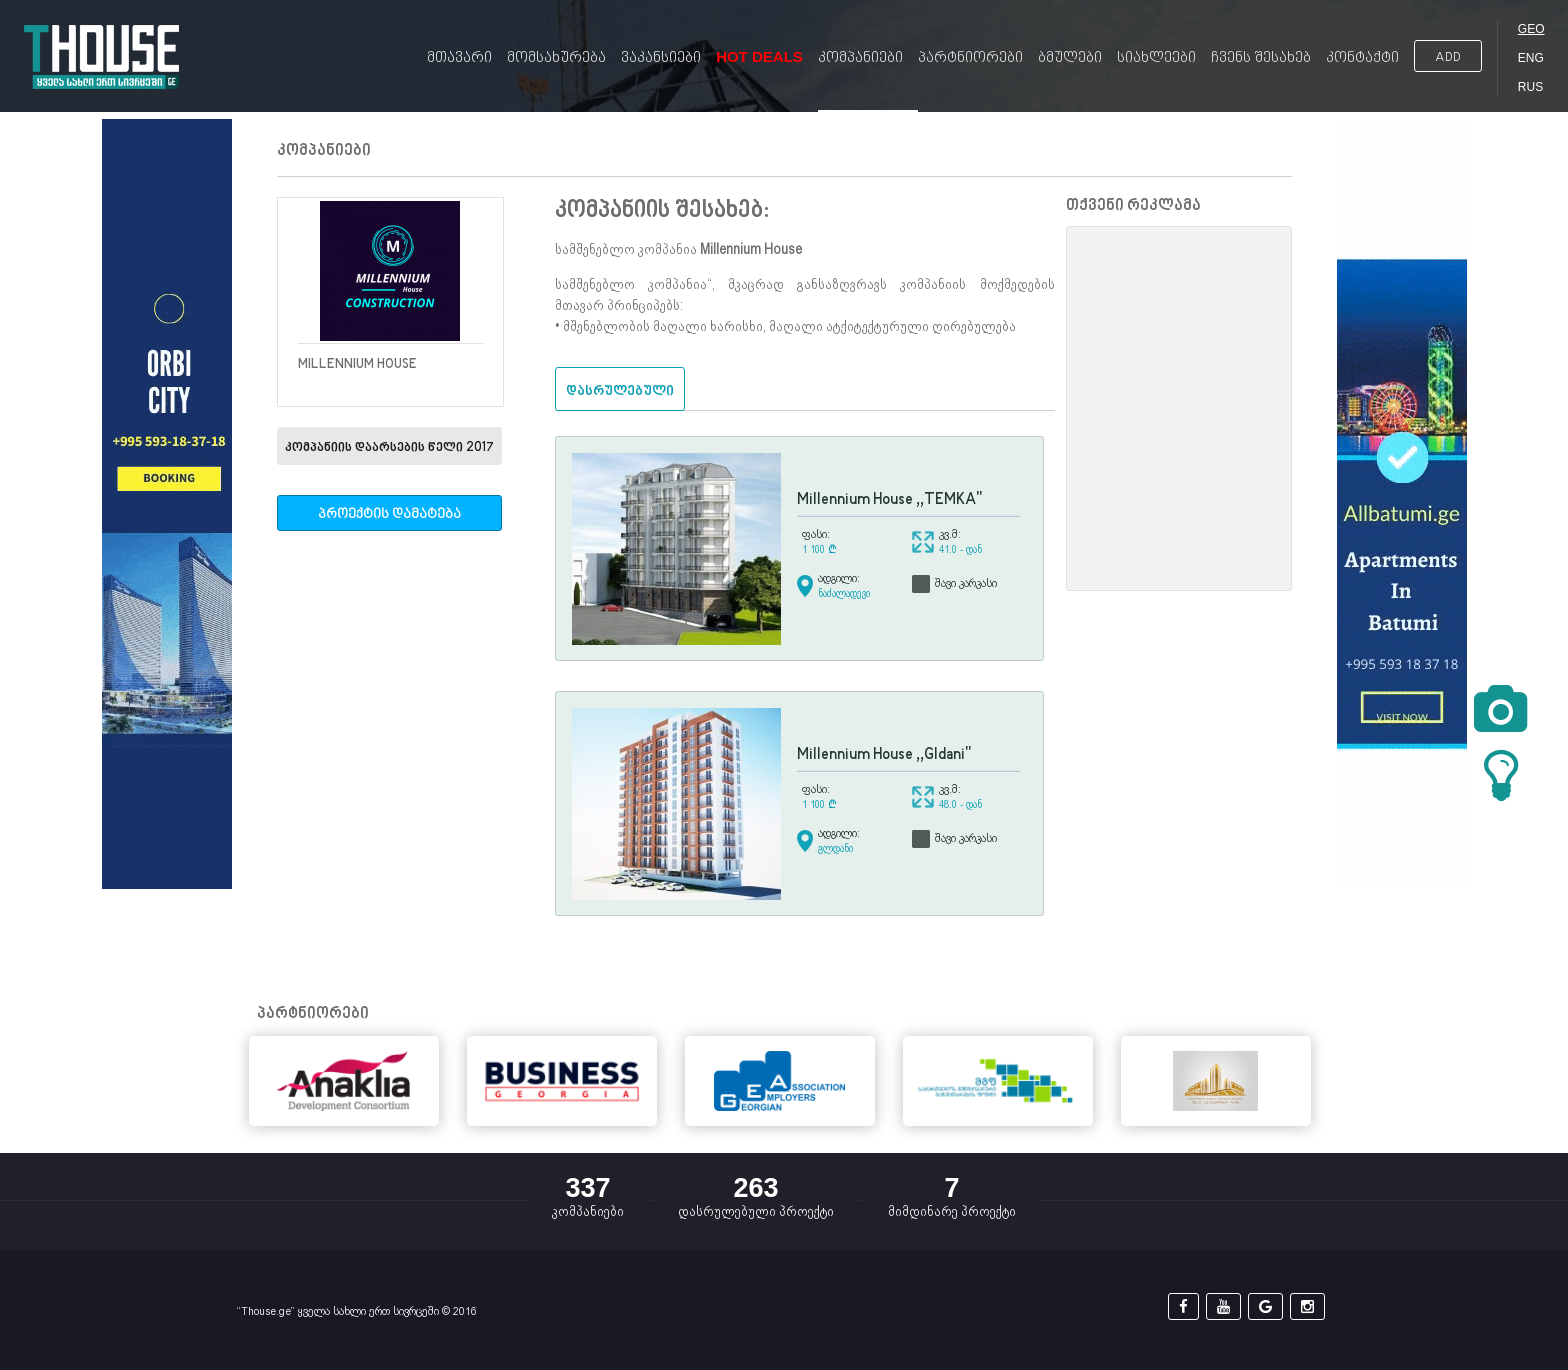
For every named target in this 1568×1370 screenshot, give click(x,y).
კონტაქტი (1362, 58)
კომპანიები (860, 58)
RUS (1530, 87)
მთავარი (459, 58)
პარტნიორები (970, 58)
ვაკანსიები (661, 58)
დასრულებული (620, 391)
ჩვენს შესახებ (1261, 58)
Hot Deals (759, 56)
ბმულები (1070, 58)
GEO (1531, 29)
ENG (1531, 58)
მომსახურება (556, 58)
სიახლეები (1156, 58)
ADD (1448, 57)
